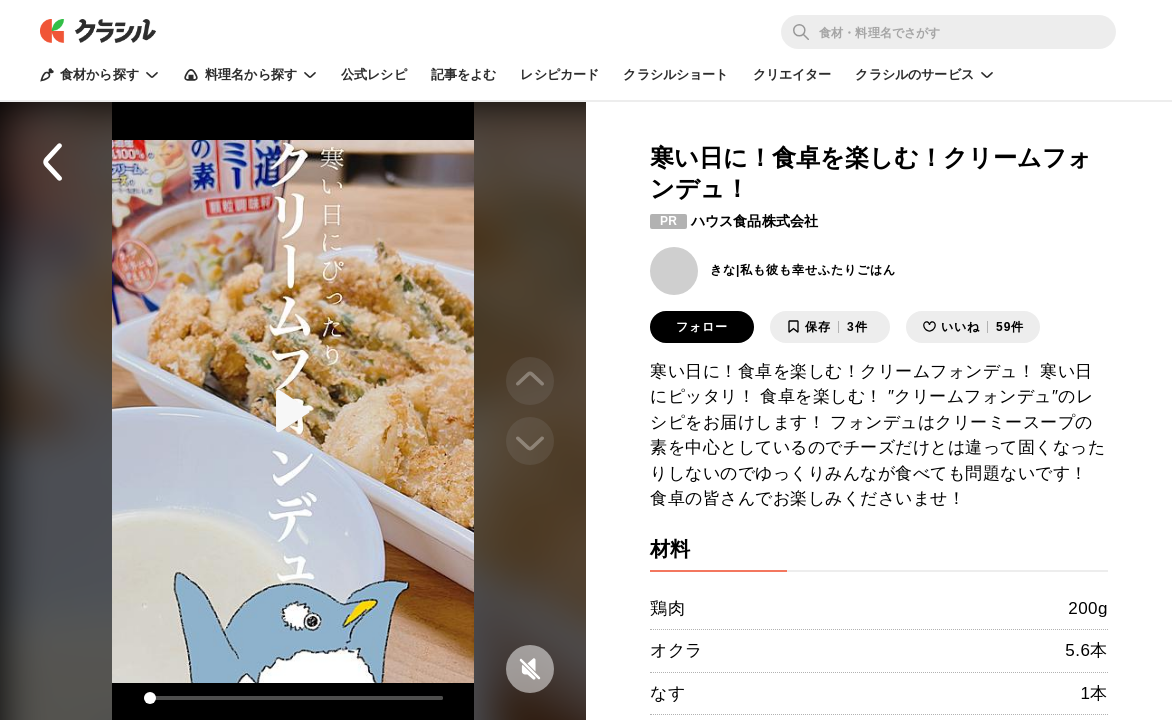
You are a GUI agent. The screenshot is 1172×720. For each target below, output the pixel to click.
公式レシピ (374, 74)
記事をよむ (464, 74)
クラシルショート (675, 74)
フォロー (702, 327)
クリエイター (792, 74)
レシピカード (559, 74)
